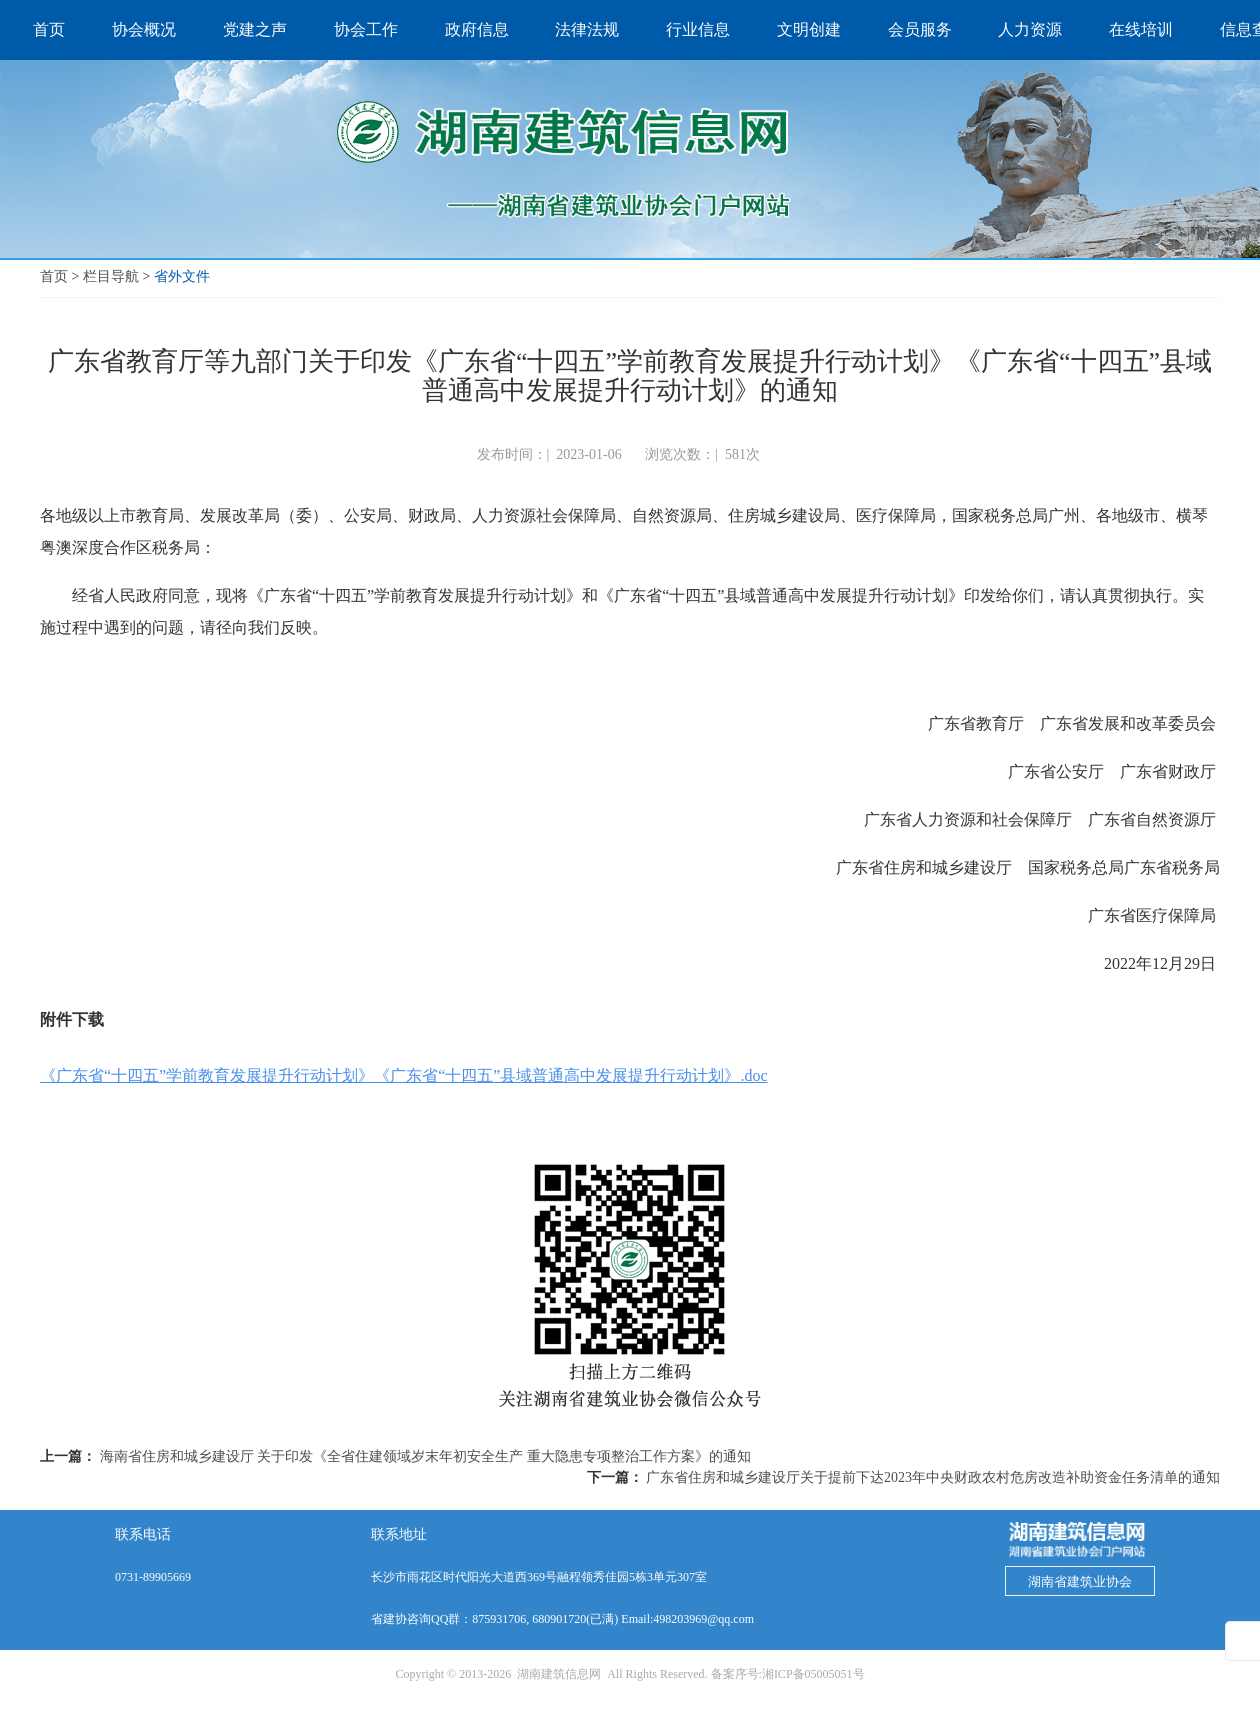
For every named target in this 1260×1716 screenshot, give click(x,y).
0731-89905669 (153, 1577)
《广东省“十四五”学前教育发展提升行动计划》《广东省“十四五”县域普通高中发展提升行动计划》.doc (404, 1075)
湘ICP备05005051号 (813, 1674)
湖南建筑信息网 (559, 1674)
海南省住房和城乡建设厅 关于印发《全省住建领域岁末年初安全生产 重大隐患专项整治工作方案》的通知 (425, 1456)
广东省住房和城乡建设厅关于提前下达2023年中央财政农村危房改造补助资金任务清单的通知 (933, 1477)
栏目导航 (111, 276)
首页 (54, 276)
